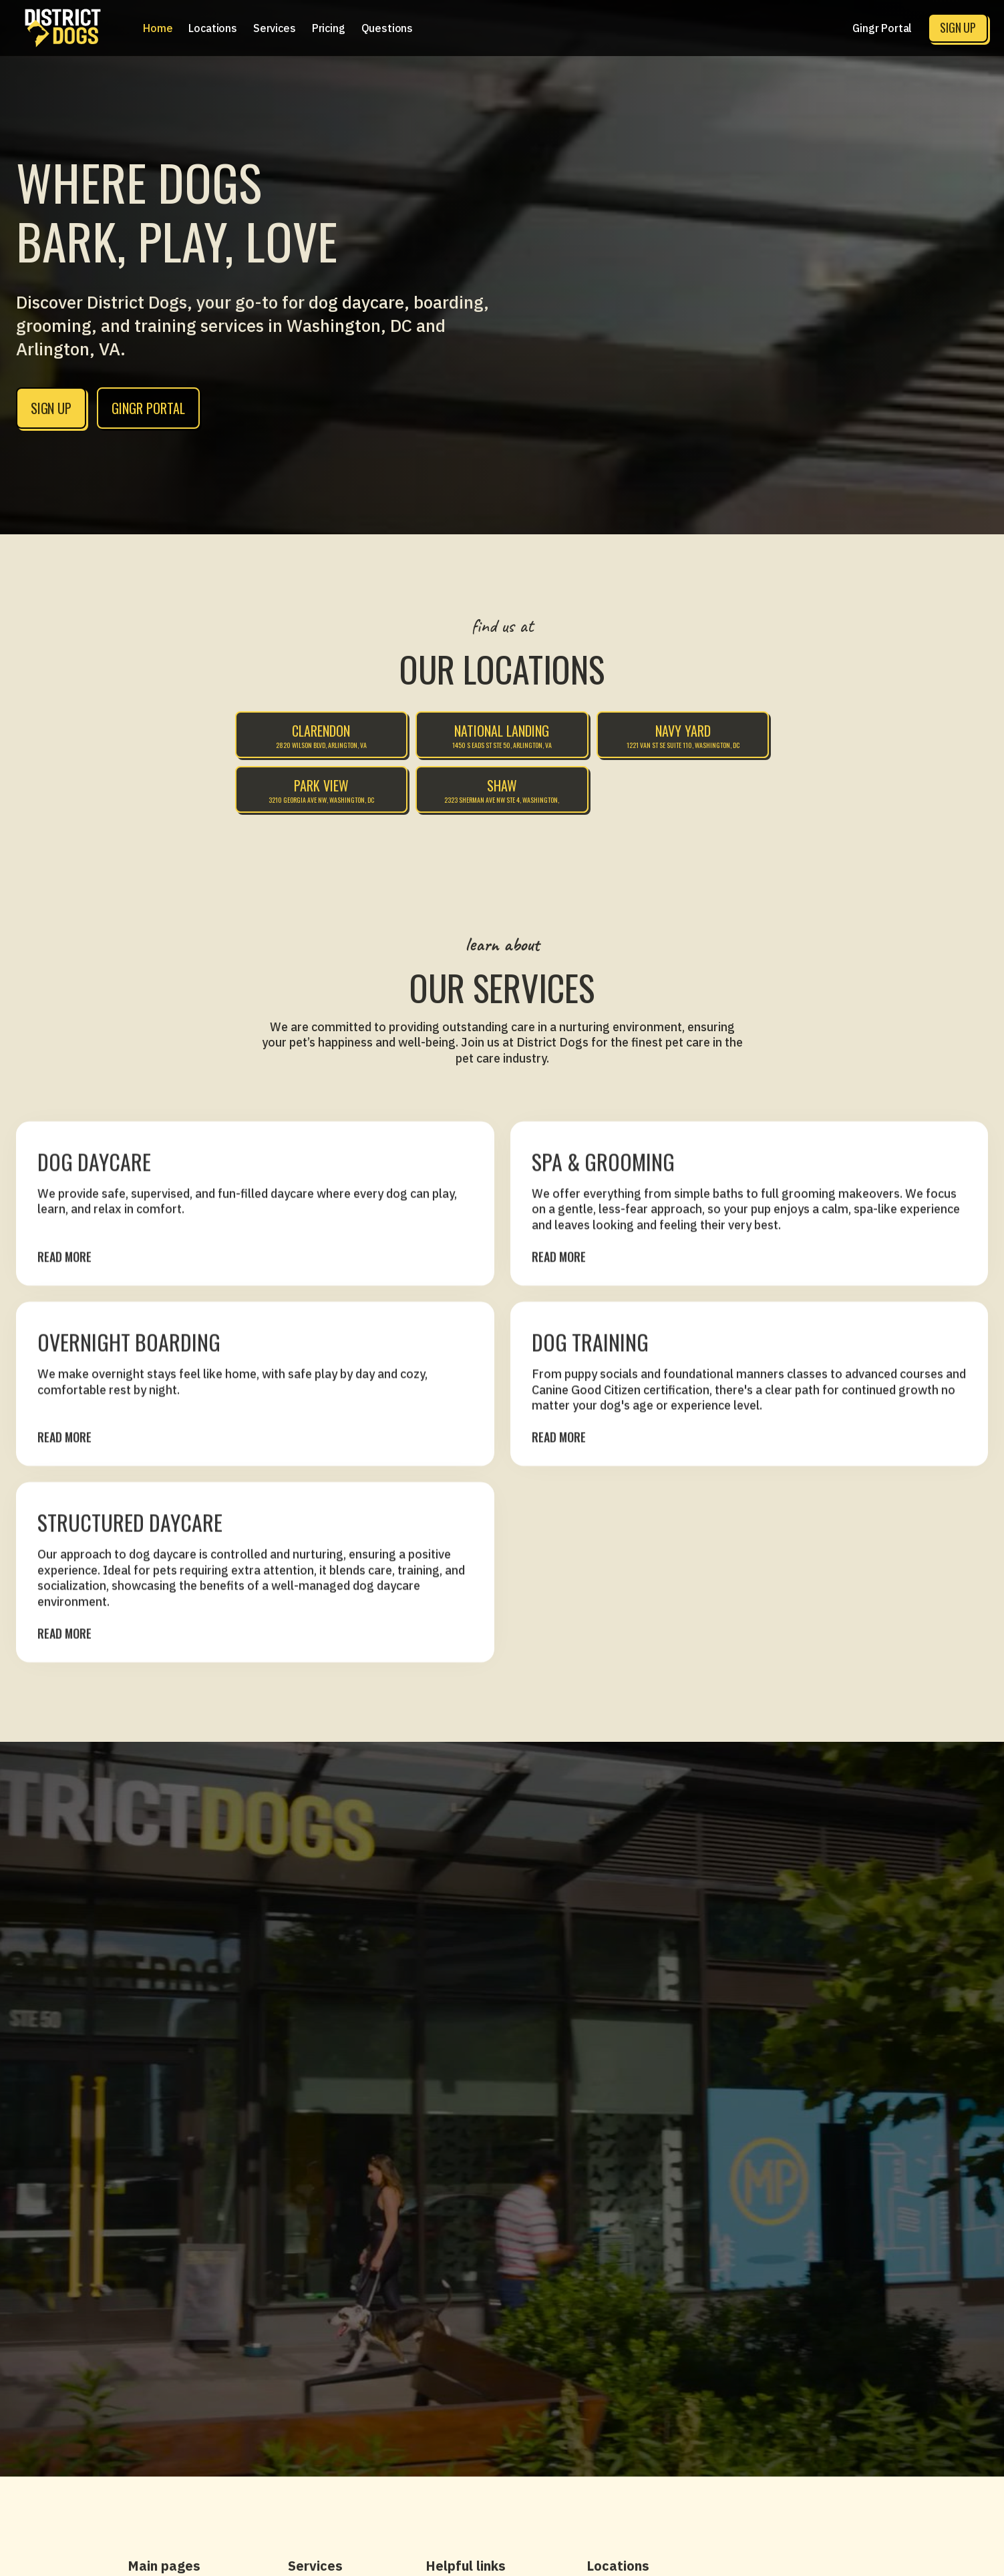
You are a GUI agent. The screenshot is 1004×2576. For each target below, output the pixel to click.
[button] (212, 28)
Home (157, 28)
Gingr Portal (882, 28)
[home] (63, 28)
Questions (387, 28)
